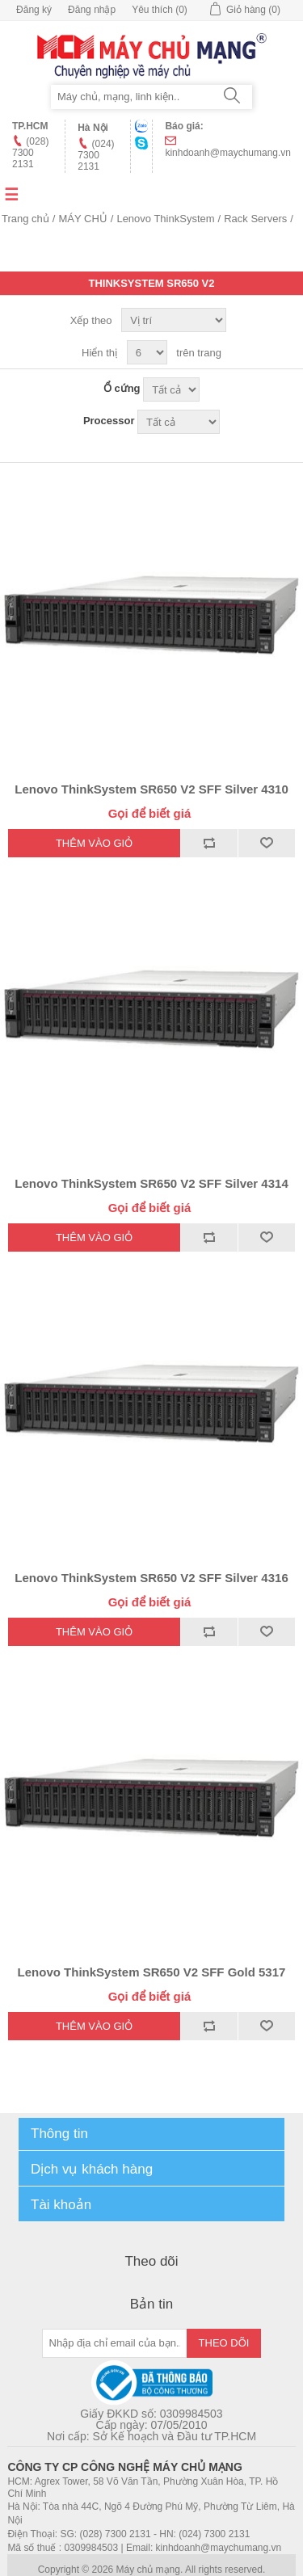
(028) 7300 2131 (30, 153)
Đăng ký (34, 9)
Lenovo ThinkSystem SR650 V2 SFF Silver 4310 (151, 789)
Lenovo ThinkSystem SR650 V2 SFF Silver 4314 (151, 1183)
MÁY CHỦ (82, 219)
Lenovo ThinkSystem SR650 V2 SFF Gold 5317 (152, 1972)
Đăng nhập (92, 9)
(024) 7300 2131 (96, 155)
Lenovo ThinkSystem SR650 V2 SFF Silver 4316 (151, 1578)
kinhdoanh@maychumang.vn (228, 152)
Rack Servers (255, 219)
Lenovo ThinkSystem (165, 219)
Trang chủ (25, 219)
